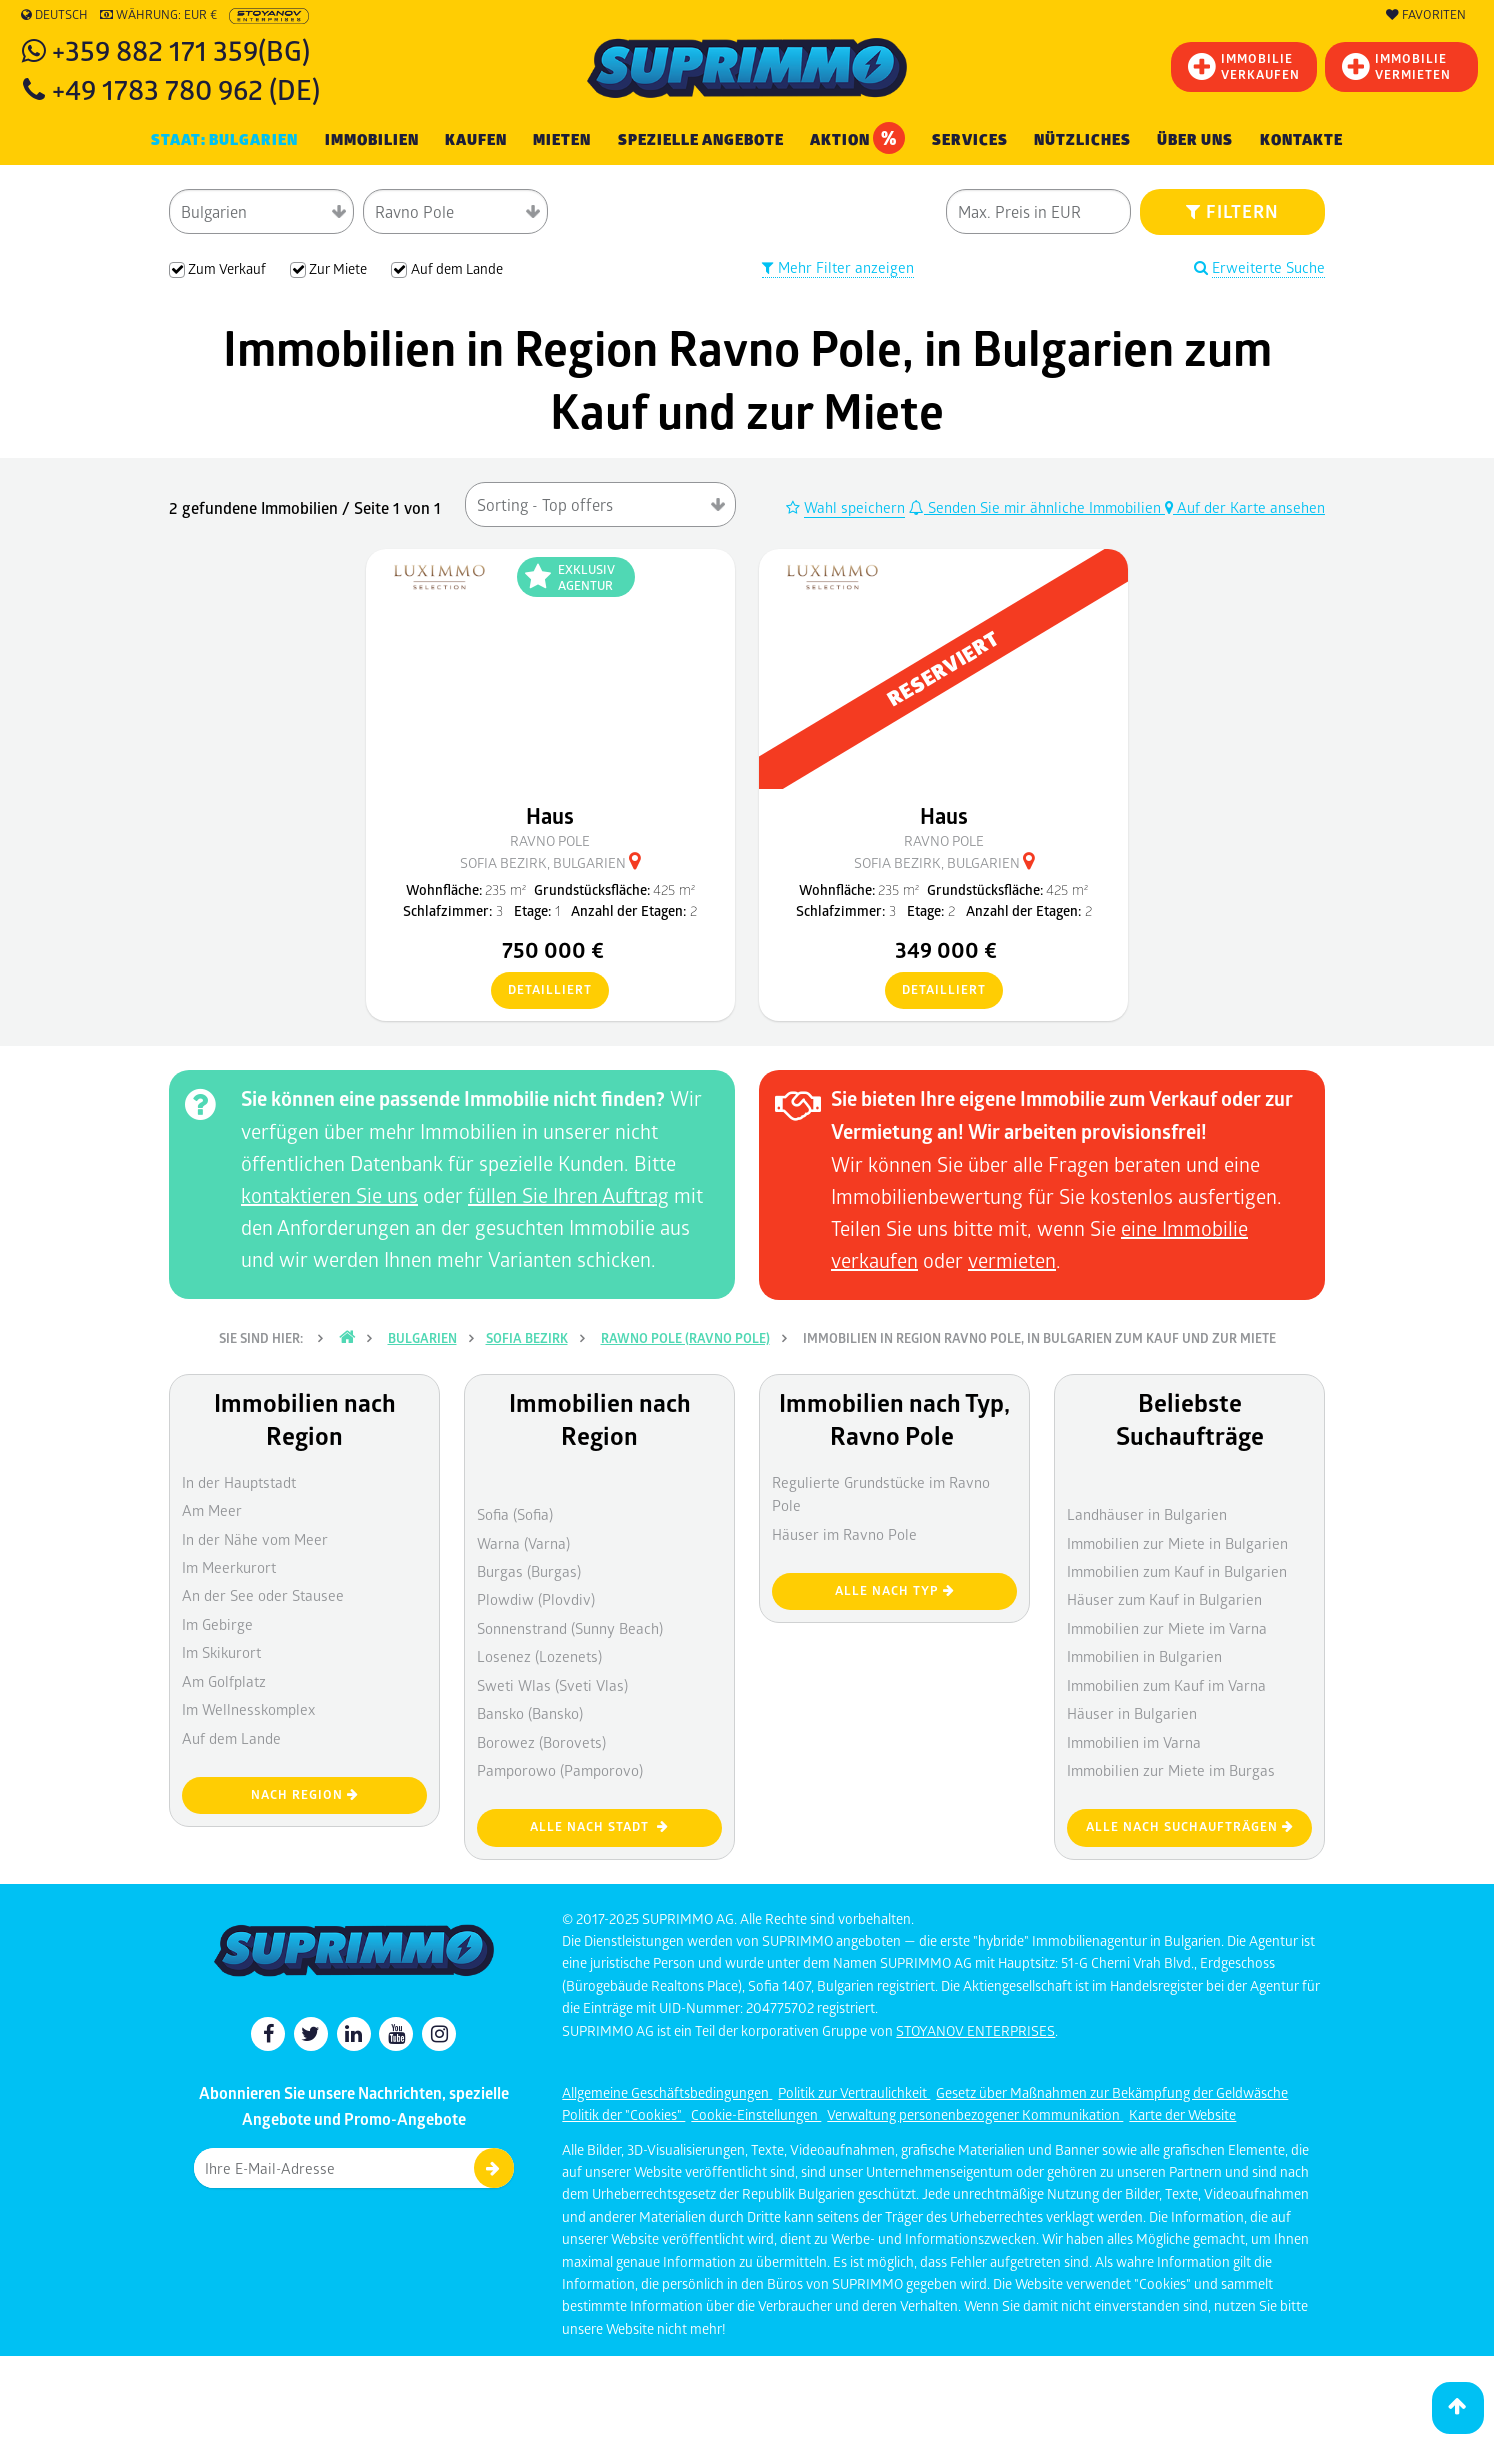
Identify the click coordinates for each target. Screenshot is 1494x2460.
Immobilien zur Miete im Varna (1167, 1628)
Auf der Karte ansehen (1245, 507)
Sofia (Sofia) (515, 1514)
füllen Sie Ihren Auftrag (568, 1195)
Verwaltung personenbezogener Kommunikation (975, 2114)
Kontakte (1301, 140)
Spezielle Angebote (701, 140)
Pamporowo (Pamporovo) (560, 1770)
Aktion (857, 138)
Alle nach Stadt (599, 1826)
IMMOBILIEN (372, 140)
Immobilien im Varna (1134, 1742)
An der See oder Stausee (263, 1595)
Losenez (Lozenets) (539, 1656)
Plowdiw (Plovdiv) (536, 1599)
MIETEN (562, 140)
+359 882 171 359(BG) (181, 49)
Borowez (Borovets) (541, 1742)
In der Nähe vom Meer (255, 1539)
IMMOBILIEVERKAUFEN (1244, 66)
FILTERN (1232, 211)
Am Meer (212, 1510)
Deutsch (54, 15)
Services (970, 140)
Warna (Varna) (523, 1543)
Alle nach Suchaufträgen (1190, 1826)
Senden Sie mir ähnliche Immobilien (1037, 507)
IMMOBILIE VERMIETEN (1396, 66)
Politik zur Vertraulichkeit (854, 2092)
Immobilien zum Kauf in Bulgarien (1177, 1571)
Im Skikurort (221, 1652)
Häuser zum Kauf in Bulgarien (1164, 1599)
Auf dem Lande (231, 1738)
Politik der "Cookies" (623, 2114)
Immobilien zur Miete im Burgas (1171, 1770)
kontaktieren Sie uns (329, 1195)
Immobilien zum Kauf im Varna (1166, 1685)
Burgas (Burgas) (529, 1571)
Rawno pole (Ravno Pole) (685, 1338)
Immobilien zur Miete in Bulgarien (1177, 1543)
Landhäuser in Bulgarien (1147, 1514)
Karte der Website (1182, 2114)
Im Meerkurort (229, 1567)
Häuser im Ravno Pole (844, 1534)
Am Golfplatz (224, 1681)
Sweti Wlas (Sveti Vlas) (552, 1685)
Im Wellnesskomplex (248, 1709)
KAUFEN (476, 140)
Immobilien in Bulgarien (1144, 1656)
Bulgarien (422, 1338)
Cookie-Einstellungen (756, 2114)
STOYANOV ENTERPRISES (975, 2030)
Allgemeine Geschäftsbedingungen (667, 2092)
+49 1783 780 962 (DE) (186, 88)
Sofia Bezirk (527, 1338)
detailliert (541, 991)
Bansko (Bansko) (530, 1713)
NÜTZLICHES (1082, 140)
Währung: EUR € (158, 15)
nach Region (305, 1794)
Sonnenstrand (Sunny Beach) (570, 1628)
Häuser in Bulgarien (1132, 1713)
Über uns (1195, 140)
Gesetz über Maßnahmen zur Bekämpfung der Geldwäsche (1112, 2092)
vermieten (1012, 1260)
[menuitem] (1301, 140)
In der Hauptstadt (239, 1482)
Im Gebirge (217, 1624)
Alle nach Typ (895, 1590)
